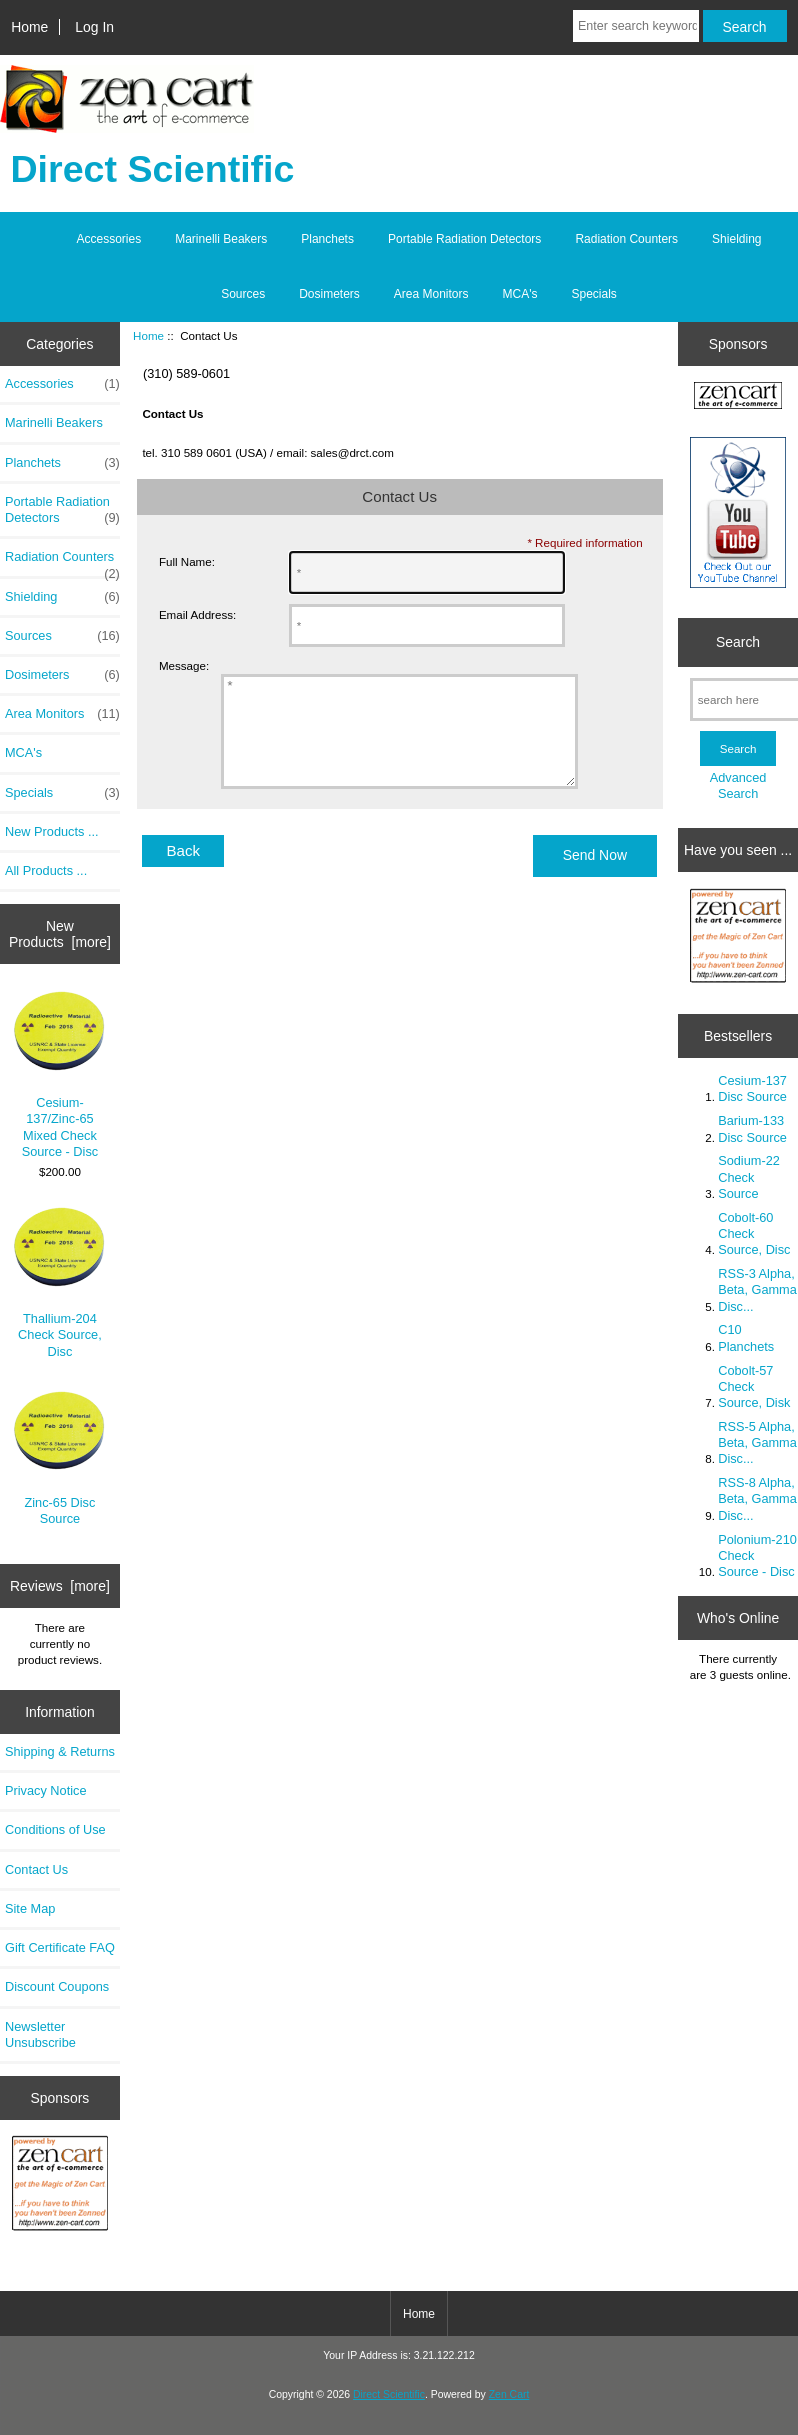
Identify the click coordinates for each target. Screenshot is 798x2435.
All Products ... (46, 870)
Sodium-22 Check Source (749, 1176)
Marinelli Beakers (221, 239)
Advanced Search (738, 785)
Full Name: (187, 561)
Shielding (736, 239)
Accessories (109, 239)
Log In (94, 27)
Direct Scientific (389, 2394)
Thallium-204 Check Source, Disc (59, 1282)
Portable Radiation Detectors (464, 239)
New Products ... (52, 831)
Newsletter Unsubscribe (40, 2034)
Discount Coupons (57, 1986)
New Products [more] (60, 934)
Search (738, 642)
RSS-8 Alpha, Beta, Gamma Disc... (757, 1498)
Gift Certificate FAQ (60, 1947)
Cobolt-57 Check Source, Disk (754, 1386)
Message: (184, 665)
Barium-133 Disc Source (752, 1128)
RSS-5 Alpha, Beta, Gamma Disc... (757, 1442)
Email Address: (197, 614)
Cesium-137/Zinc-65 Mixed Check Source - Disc (59, 1075)
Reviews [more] (60, 1586)
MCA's (520, 294)
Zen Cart (509, 2394)
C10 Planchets (746, 1337)
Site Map (30, 1908)
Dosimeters (329, 294)
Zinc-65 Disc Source (59, 1458)
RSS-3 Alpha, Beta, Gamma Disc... (757, 1289)
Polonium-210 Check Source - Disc (757, 1555)
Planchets (327, 239)
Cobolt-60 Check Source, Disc (754, 1233)
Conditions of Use (55, 1829)
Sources (243, 294)
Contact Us (36, 1869)
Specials (594, 294)
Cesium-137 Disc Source (752, 1088)
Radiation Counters (626, 239)
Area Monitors (431, 294)
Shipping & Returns (60, 1751)
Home (29, 27)
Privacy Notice (45, 1790)
